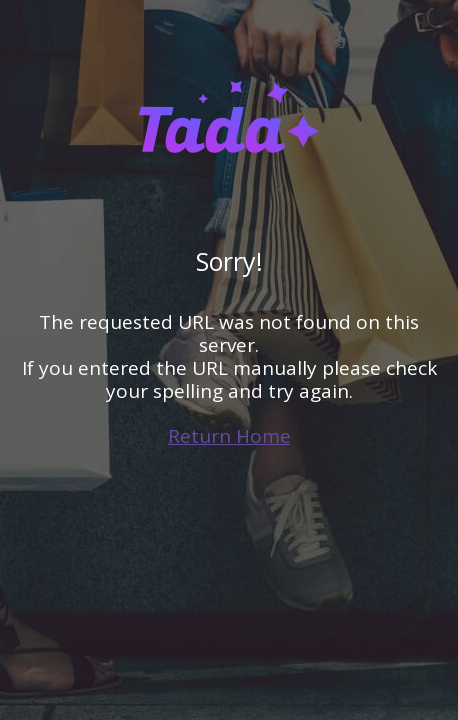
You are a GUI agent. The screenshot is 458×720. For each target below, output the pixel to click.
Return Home (229, 436)
